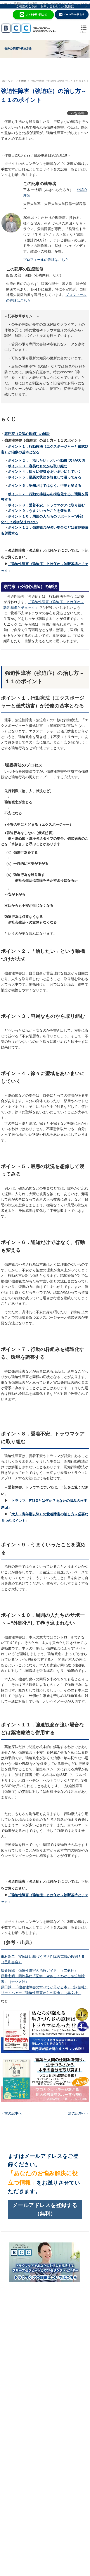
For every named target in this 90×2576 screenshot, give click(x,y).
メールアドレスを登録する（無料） (44, 2209)
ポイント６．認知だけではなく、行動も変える (44, 485)
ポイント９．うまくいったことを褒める (39, 511)
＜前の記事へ (11, 2113)
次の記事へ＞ (78, 2113)
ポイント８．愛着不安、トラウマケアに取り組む (46, 505)
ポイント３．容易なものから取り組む (37, 466)
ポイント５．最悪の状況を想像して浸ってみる (44, 477)
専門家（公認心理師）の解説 (27, 434)
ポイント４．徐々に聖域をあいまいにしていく (44, 471)
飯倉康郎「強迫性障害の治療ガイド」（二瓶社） (39, 1970)
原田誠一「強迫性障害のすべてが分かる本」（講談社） (44, 1987)
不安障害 (78, 113)
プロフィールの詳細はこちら (46, 260)
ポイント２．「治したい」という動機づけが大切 (46, 460)
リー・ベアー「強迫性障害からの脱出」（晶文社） (41, 1993)
